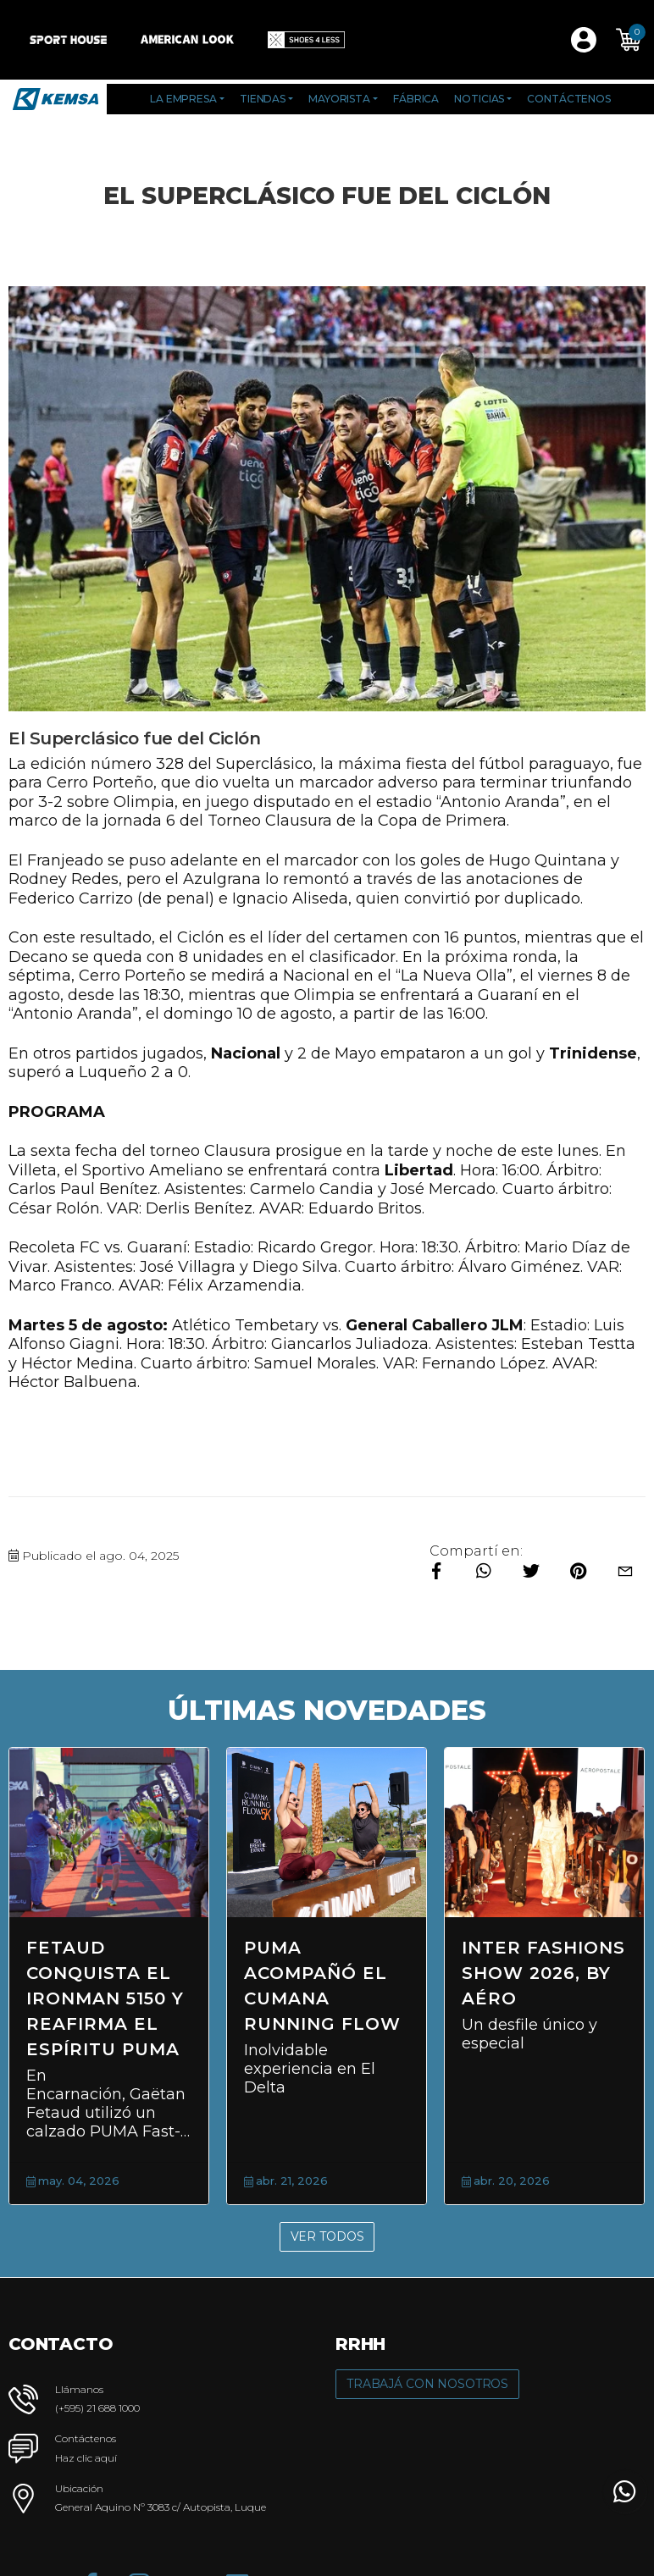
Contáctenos (569, 98)
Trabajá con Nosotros (427, 2383)
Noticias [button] (479, 98)
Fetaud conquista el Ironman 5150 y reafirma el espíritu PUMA (105, 1998)
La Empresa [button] (183, 98)
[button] (628, 40)
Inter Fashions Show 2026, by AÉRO (543, 1973)
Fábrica (416, 98)
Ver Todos (327, 2236)
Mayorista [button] (339, 98)
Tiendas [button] (262, 98)
